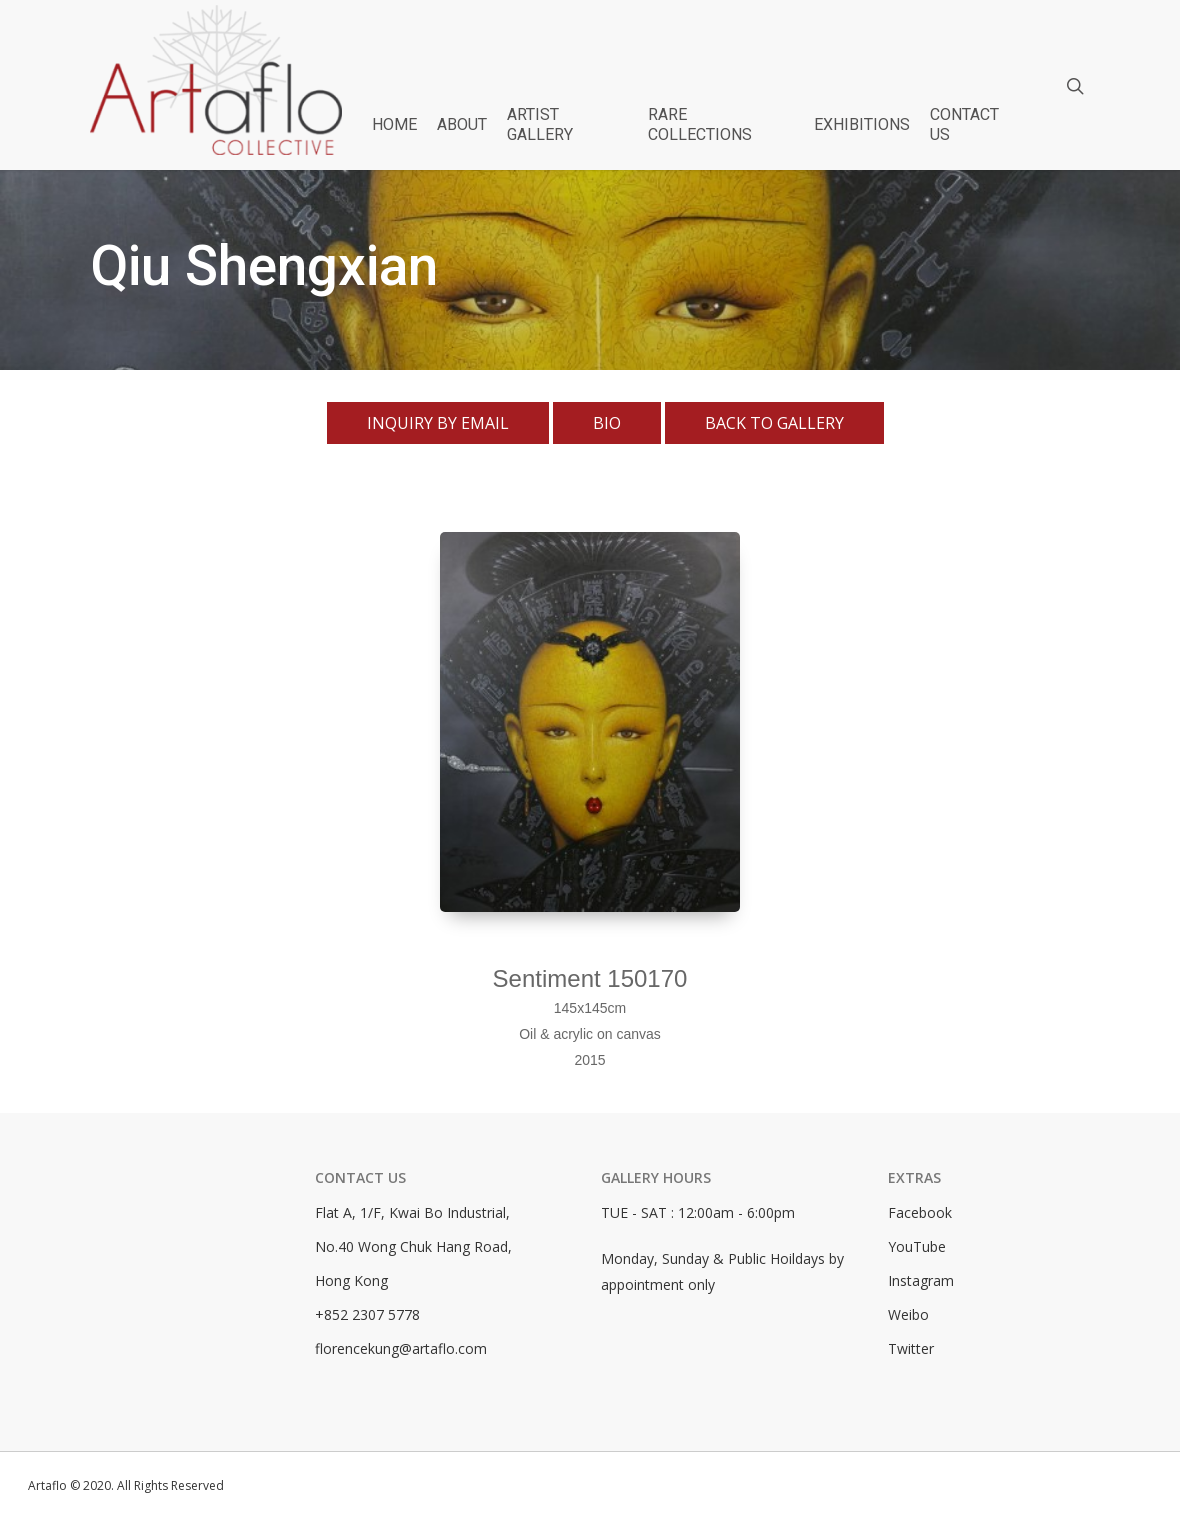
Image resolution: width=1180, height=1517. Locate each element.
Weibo (908, 1314)
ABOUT (462, 124)
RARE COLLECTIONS (700, 124)
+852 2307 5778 (367, 1314)
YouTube (917, 1246)
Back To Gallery (774, 423)
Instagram (921, 1280)
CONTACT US (964, 124)
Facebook (920, 1212)
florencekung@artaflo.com (401, 1348)
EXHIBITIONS (862, 124)
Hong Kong (351, 1280)
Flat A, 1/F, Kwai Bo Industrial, (412, 1212)
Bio (607, 423)
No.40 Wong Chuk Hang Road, (413, 1246)
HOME (394, 124)
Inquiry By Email (438, 423)
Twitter (911, 1348)
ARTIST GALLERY (540, 124)
